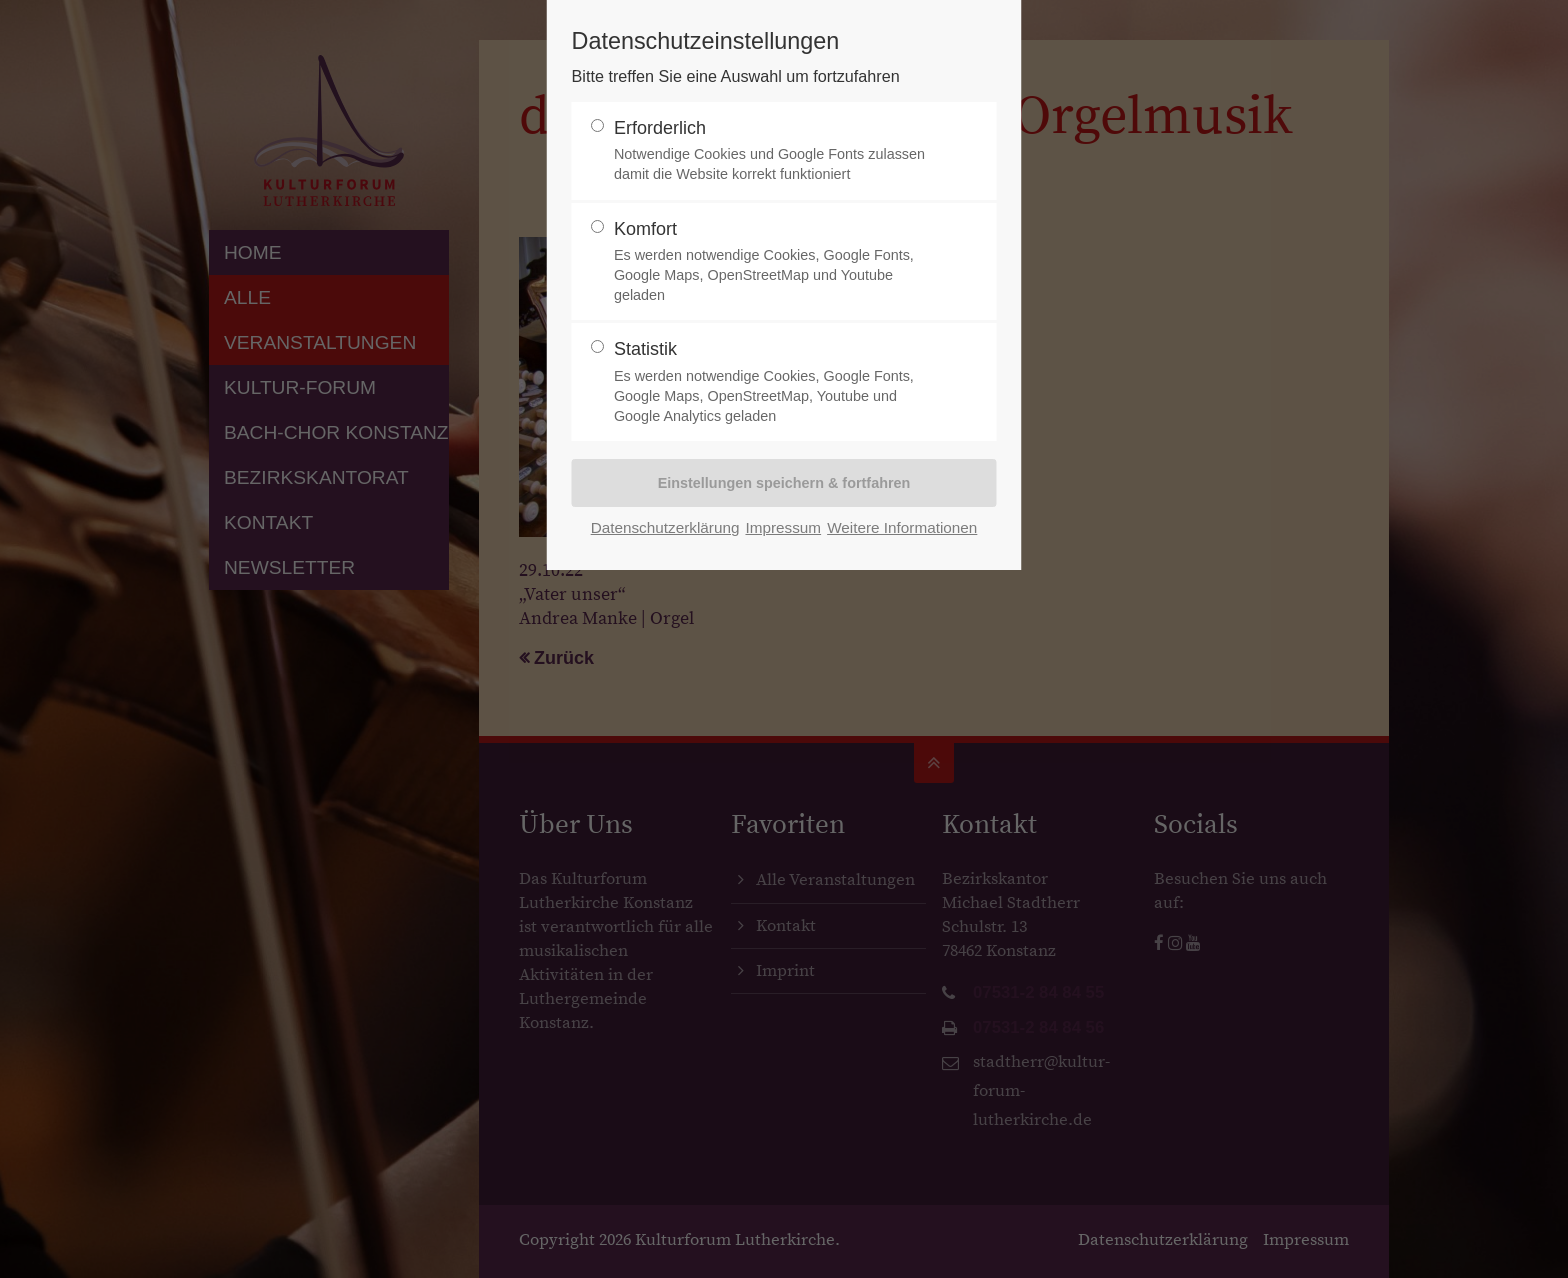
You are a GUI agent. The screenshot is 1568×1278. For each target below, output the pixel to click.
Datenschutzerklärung (665, 527)
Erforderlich (776, 151)
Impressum (783, 527)
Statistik (776, 382)
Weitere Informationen (902, 527)
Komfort (776, 262)
